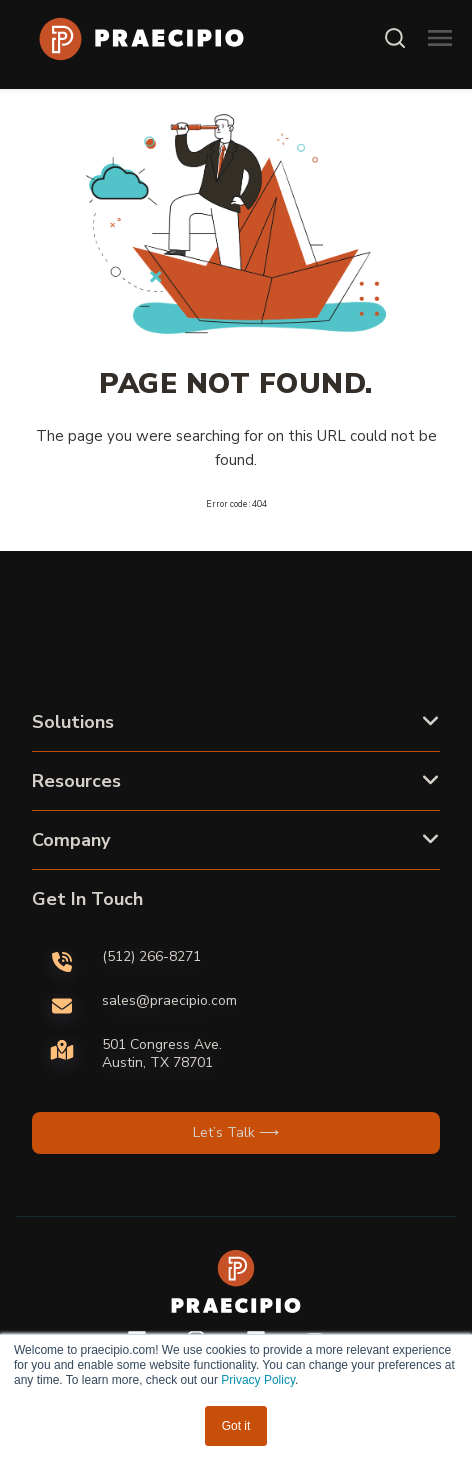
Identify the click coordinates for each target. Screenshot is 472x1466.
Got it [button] (236, 1426)
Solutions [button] (73, 722)
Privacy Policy (258, 1380)
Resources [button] (76, 781)
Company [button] (71, 840)
